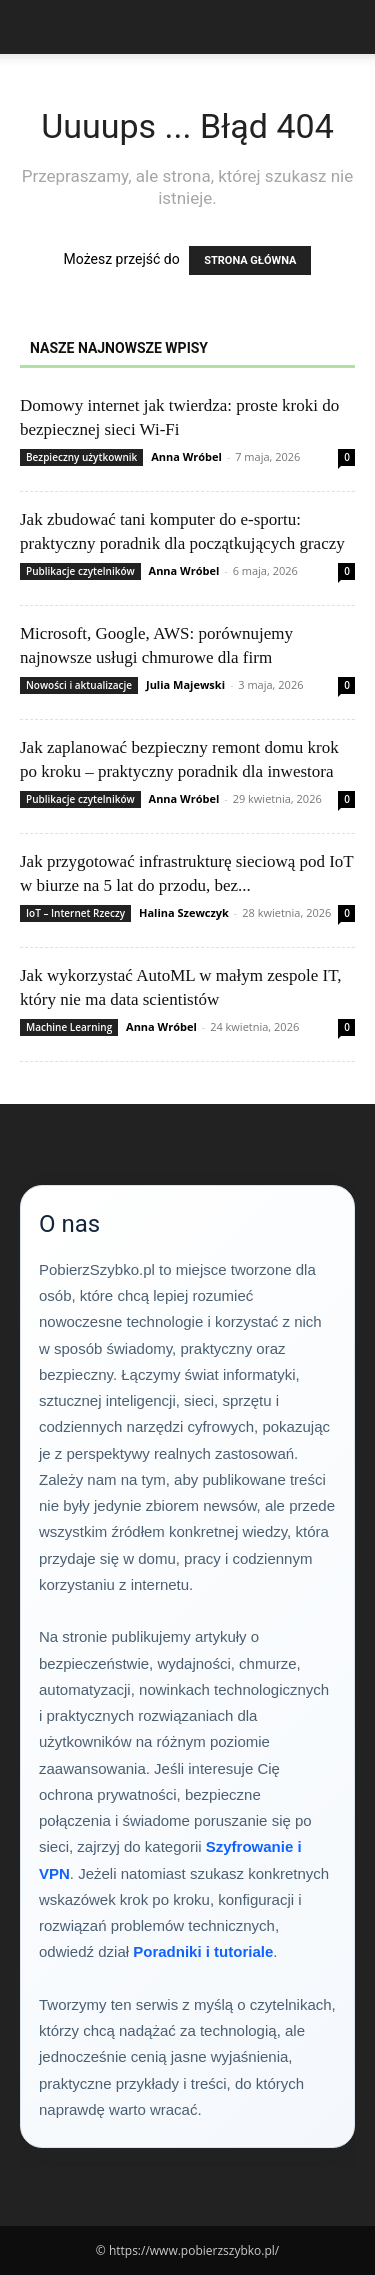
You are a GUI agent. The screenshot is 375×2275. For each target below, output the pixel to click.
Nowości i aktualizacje (79, 685)
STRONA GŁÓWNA (250, 260)
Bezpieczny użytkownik (81, 457)
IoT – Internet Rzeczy (75, 913)
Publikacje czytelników (80, 571)
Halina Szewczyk (184, 912)
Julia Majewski (185, 684)
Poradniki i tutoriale (203, 1951)
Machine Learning (69, 1027)
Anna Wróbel (186, 456)
